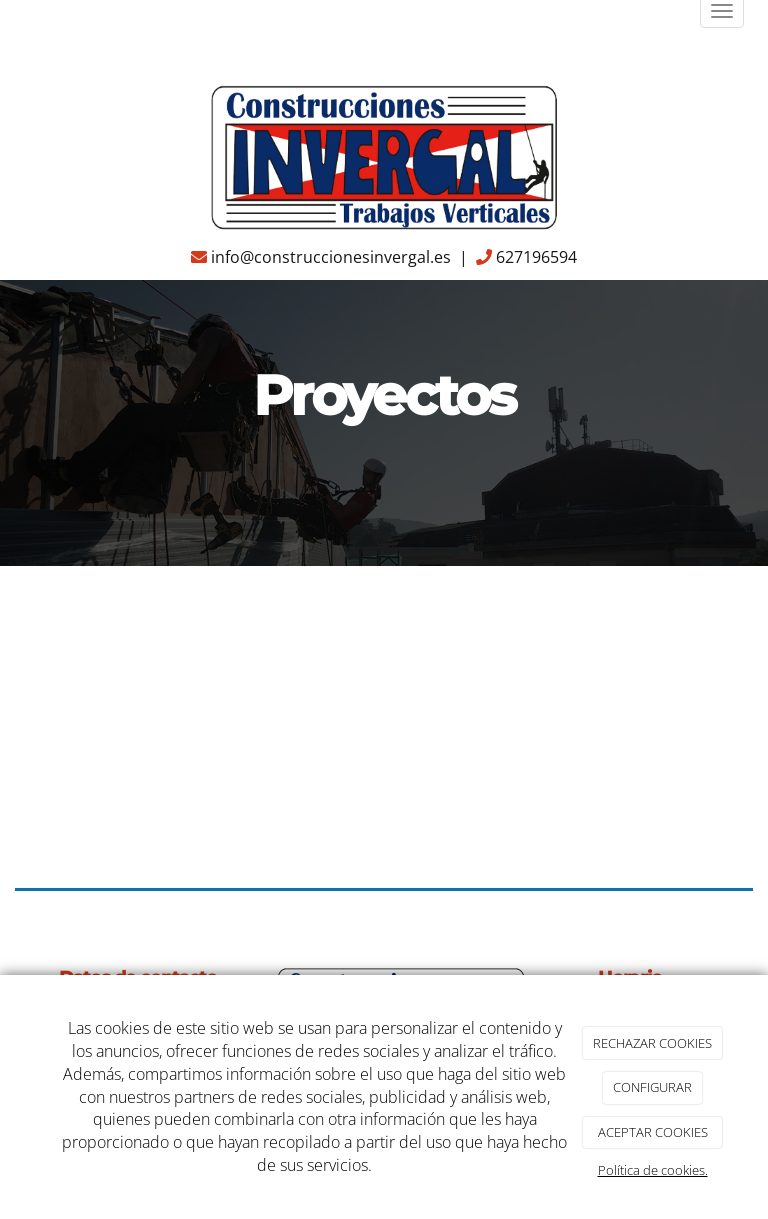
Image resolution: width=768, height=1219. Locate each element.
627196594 (536, 257)
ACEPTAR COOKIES (653, 1132)
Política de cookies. (653, 1170)
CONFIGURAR (652, 1087)
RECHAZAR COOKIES (652, 1043)
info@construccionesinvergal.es (331, 257)
